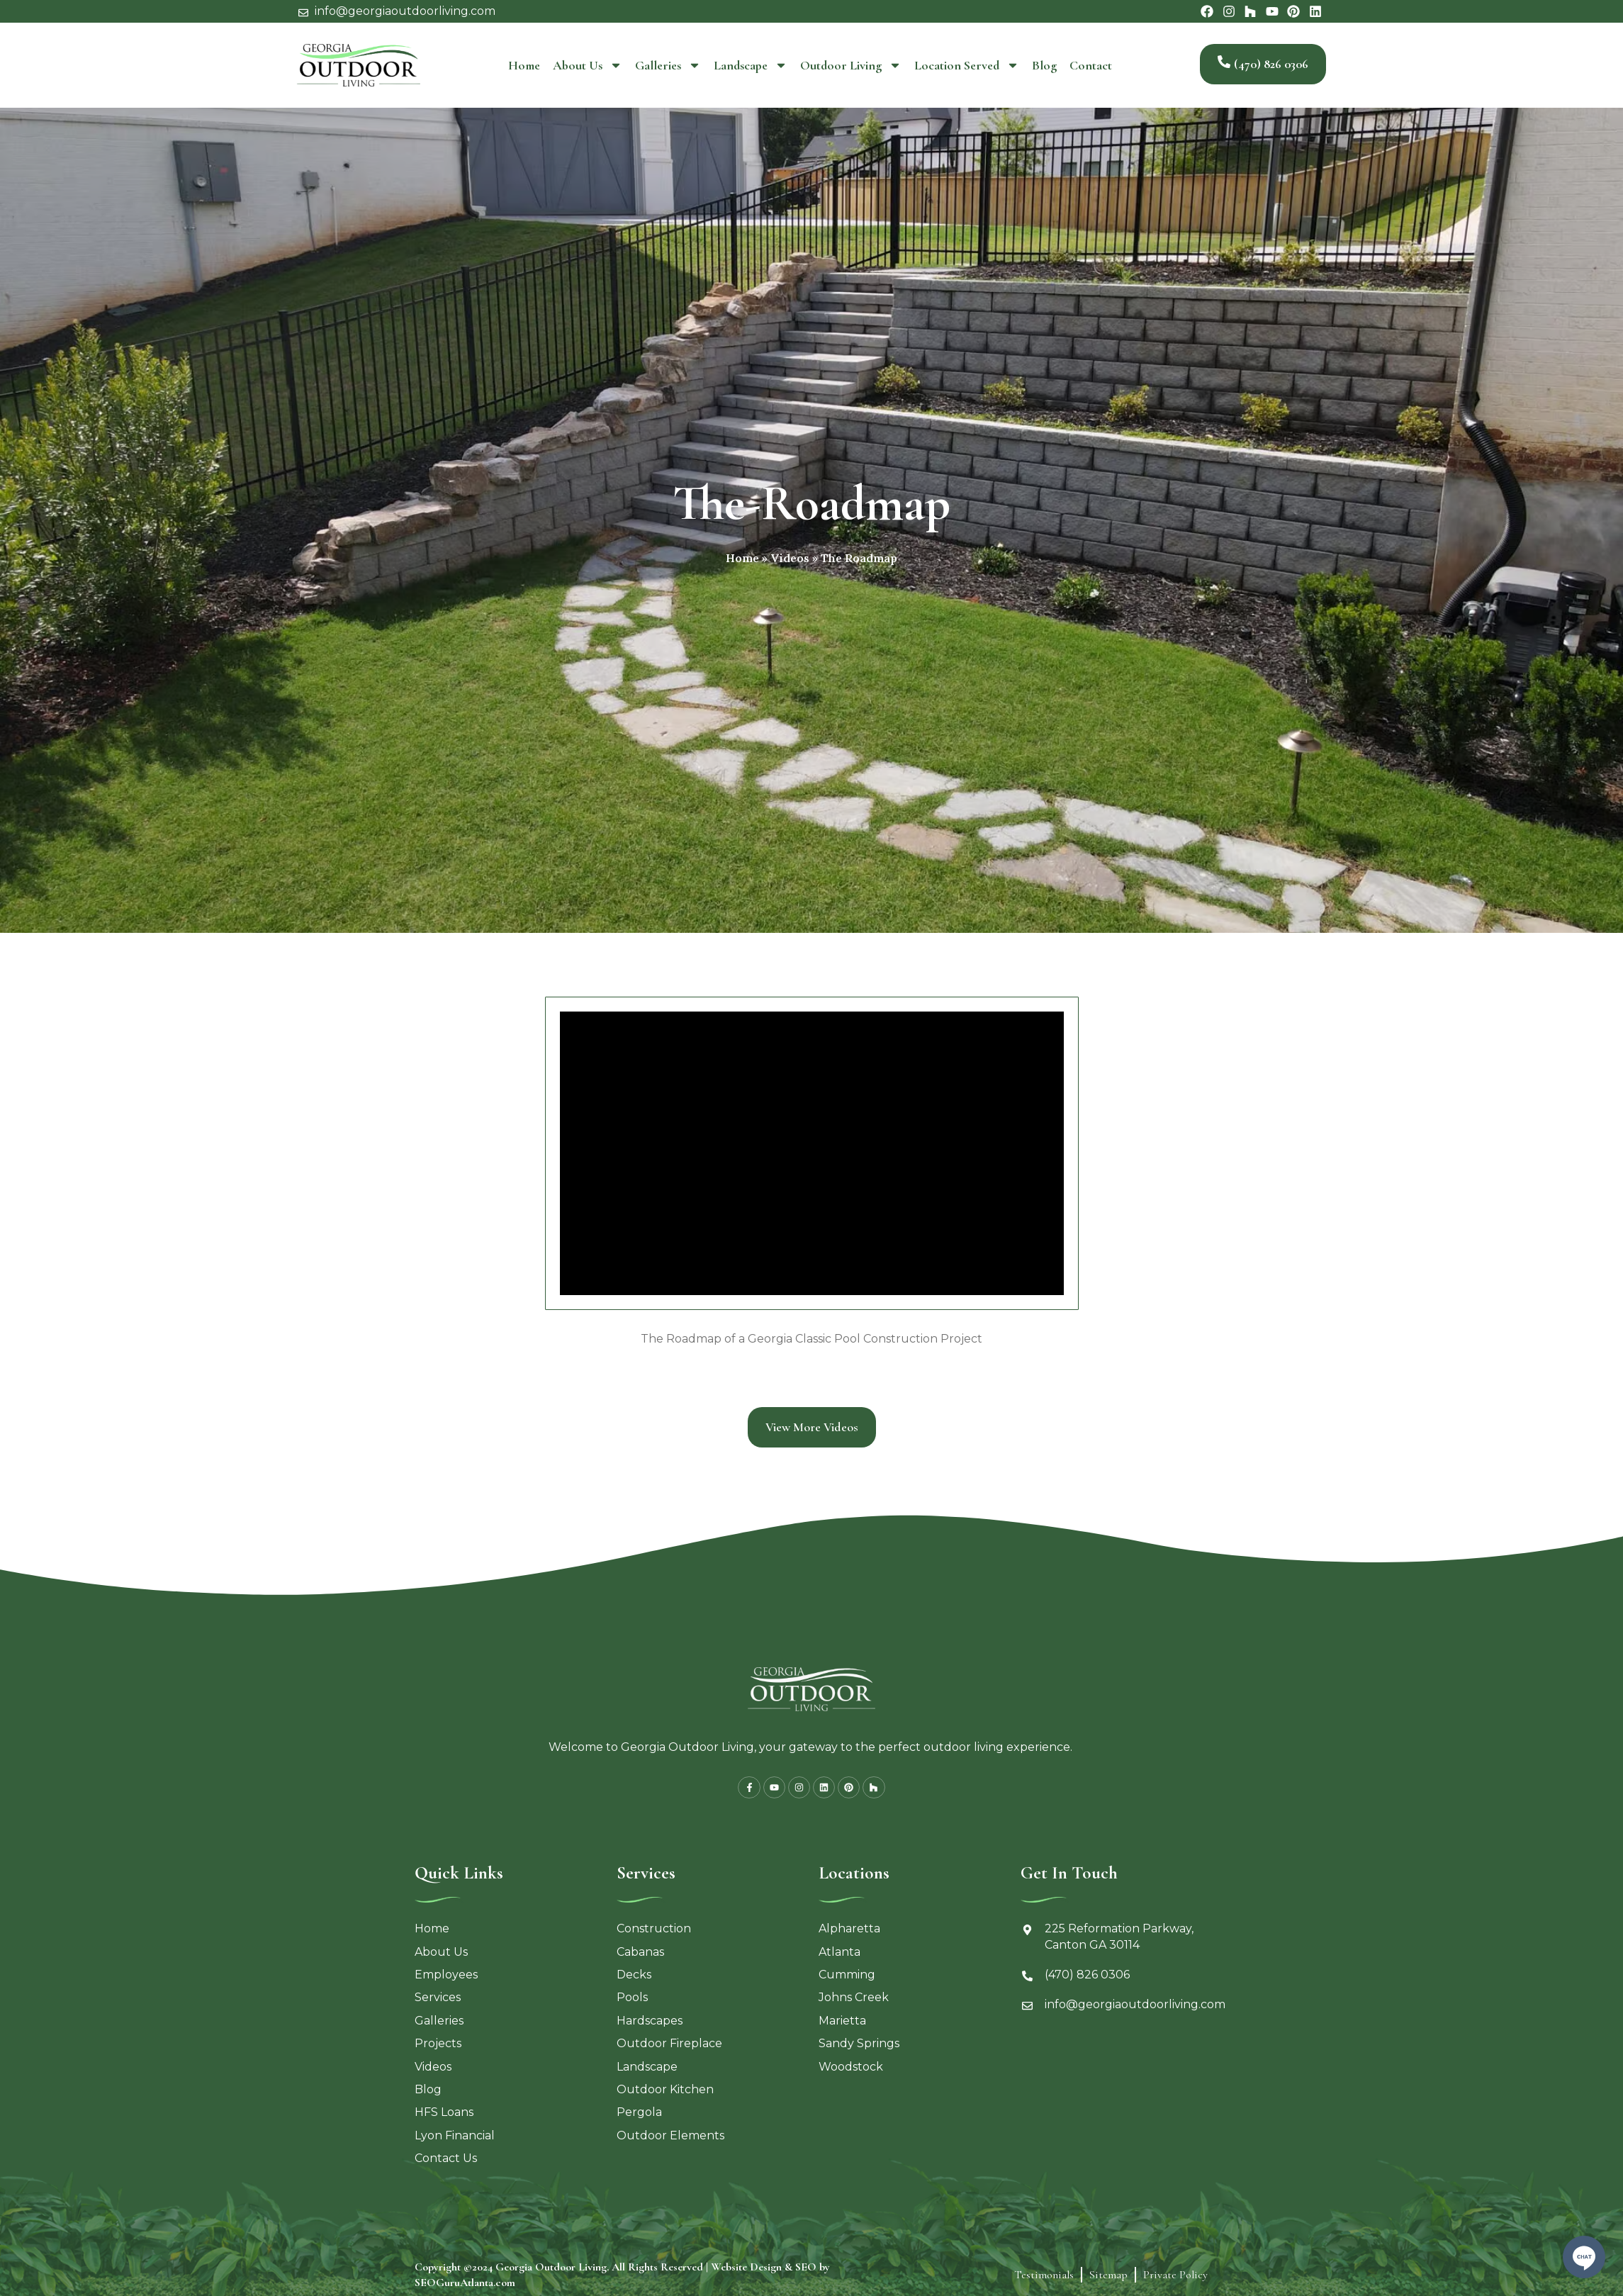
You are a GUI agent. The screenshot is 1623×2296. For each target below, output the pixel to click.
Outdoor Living (851, 65)
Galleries (668, 65)
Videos (789, 558)
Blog (1044, 65)
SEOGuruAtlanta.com (465, 2287)
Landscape (750, 65)
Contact (1090, 65)
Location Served (966, 65)
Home (524, 65)
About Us (587, 65)
